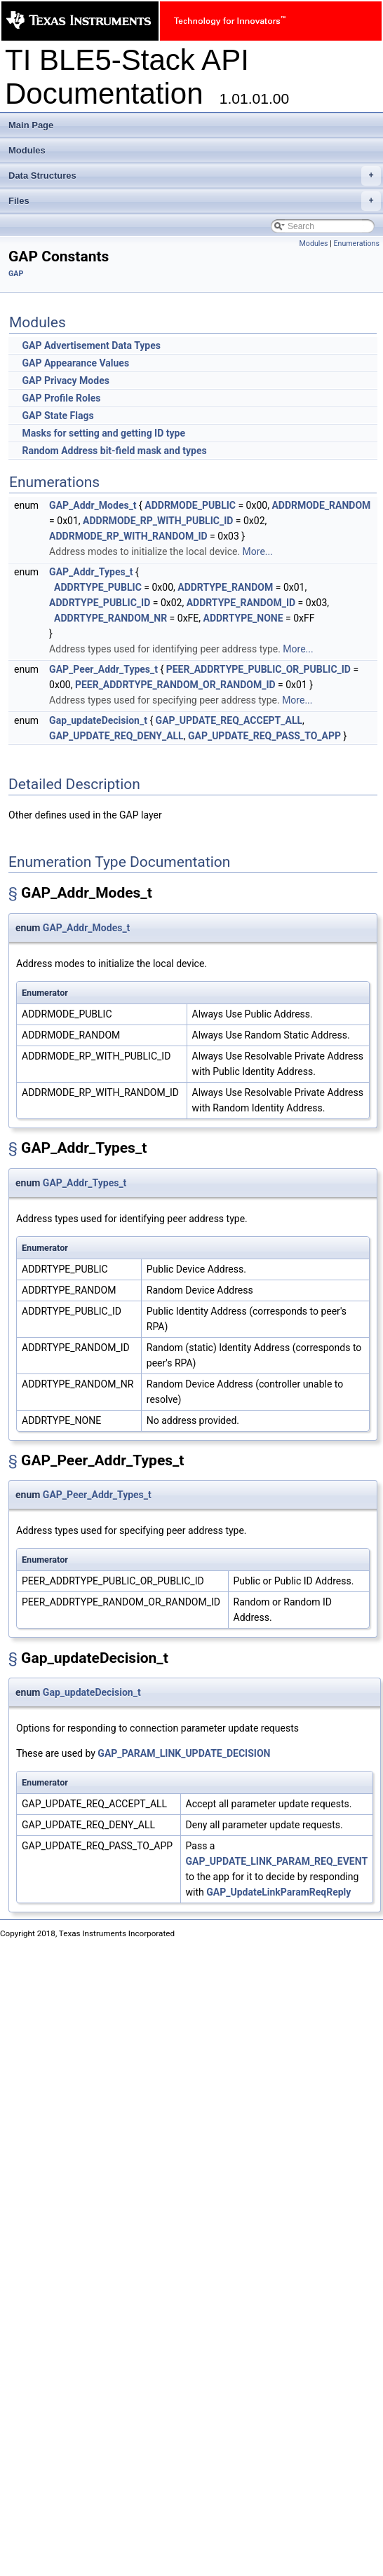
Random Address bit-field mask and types (114, 450)
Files (194, 201)
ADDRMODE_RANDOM (320, 505)
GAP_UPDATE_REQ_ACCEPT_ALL (229, 720)
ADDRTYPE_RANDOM (225, 587)
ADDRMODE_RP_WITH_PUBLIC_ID (158, 520)
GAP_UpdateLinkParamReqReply (278, 1892)
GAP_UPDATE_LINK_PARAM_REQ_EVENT (277, 1861)
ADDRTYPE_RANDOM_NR (110, 618)
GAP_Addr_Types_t (91, 571)
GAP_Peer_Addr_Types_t (103, 669)
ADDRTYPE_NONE (243, 618)
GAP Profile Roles (61, 398)
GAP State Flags (57, 415)
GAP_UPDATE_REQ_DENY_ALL (116, 735)
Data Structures (194, 176)
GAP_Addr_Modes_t (92, 505)
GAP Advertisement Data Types (91, 345)
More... (258, 551)
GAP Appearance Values (75, 363)
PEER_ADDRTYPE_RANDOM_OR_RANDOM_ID (175, 684)
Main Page (30, 125)
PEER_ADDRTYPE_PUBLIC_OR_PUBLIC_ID (258, 669)
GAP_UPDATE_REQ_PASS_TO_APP (264, 735)
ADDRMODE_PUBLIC (190, 505)
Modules (27, 150)
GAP (15, 273)
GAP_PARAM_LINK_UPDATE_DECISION (184, 1753)
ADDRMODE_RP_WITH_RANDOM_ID (128, 536)
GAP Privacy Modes (65, 380)
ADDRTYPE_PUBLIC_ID (99, 602)
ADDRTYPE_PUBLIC (98, 587)
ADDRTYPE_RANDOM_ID (241, 602)
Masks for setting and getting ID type (103, 433)
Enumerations (356, 243)
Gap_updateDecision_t (98, 720)
